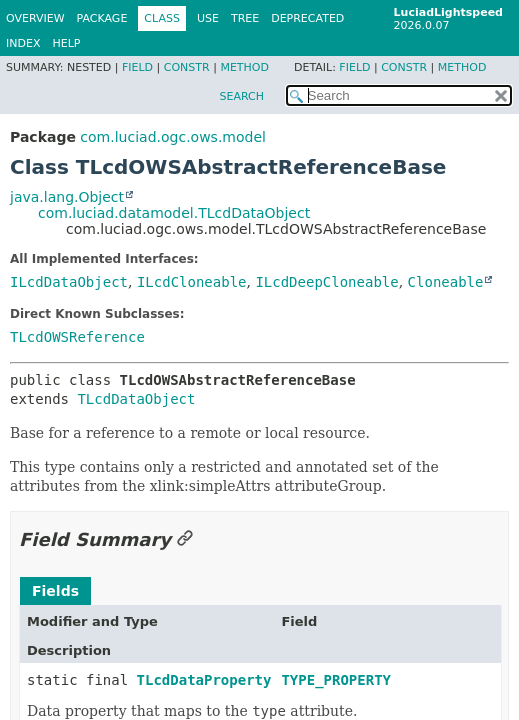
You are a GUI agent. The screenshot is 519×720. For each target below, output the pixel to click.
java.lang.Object (67, 197)
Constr (187, 67)
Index (23, 43)
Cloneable (446, 282)
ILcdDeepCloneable (326, 282)
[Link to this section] (185, 539)
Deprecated (307, 18)
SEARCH (241, 96)
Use (208, 18)
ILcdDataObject (69, 282)
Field (137, 67)
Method (244, 67)
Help (66, 43)
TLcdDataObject (136, 399)
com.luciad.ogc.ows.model (173, 137)
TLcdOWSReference (77, 337)
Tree (245, 18)
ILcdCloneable (192, 282)
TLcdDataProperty (204, 680)
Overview (35, 18)
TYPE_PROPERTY (336, 680)
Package (102, 18)
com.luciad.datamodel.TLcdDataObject (174, 213)
